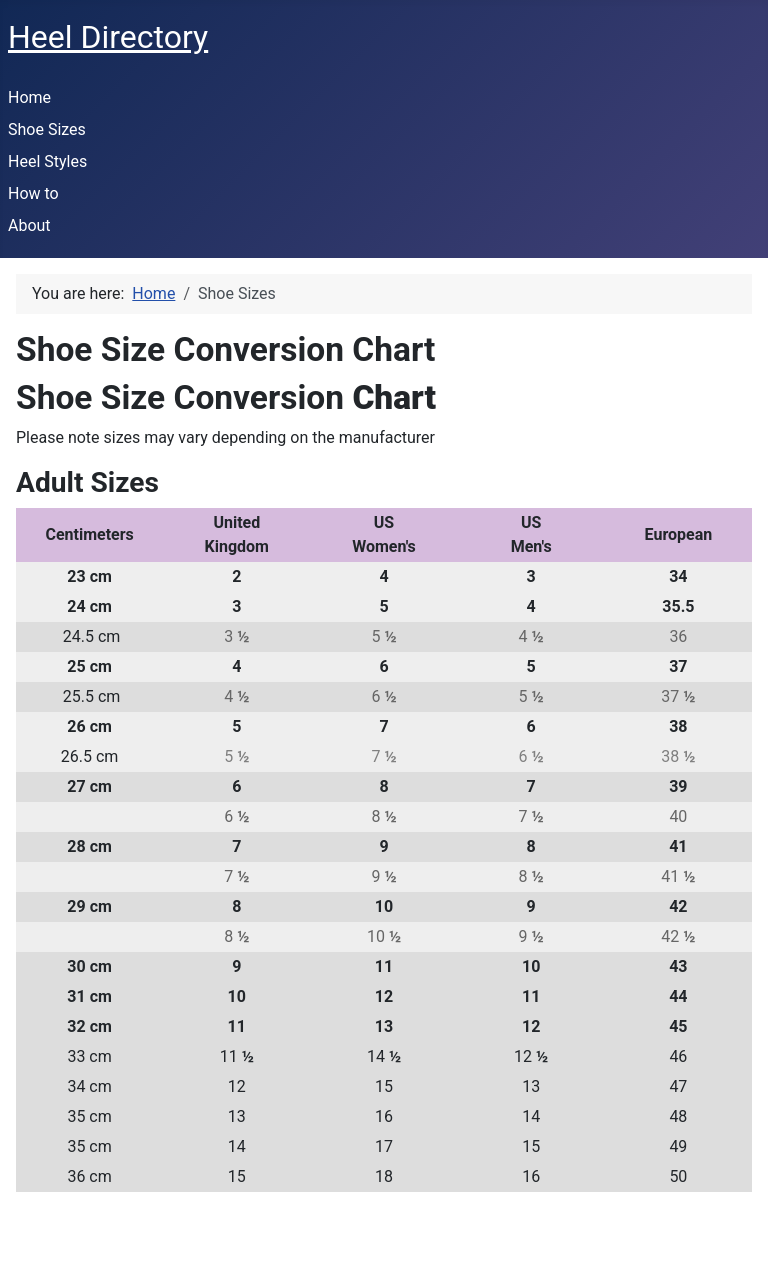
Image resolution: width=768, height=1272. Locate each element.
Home (29, 97)
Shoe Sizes (47, 129)
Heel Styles (47, 161)
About (29, 225)
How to (33, 193)
